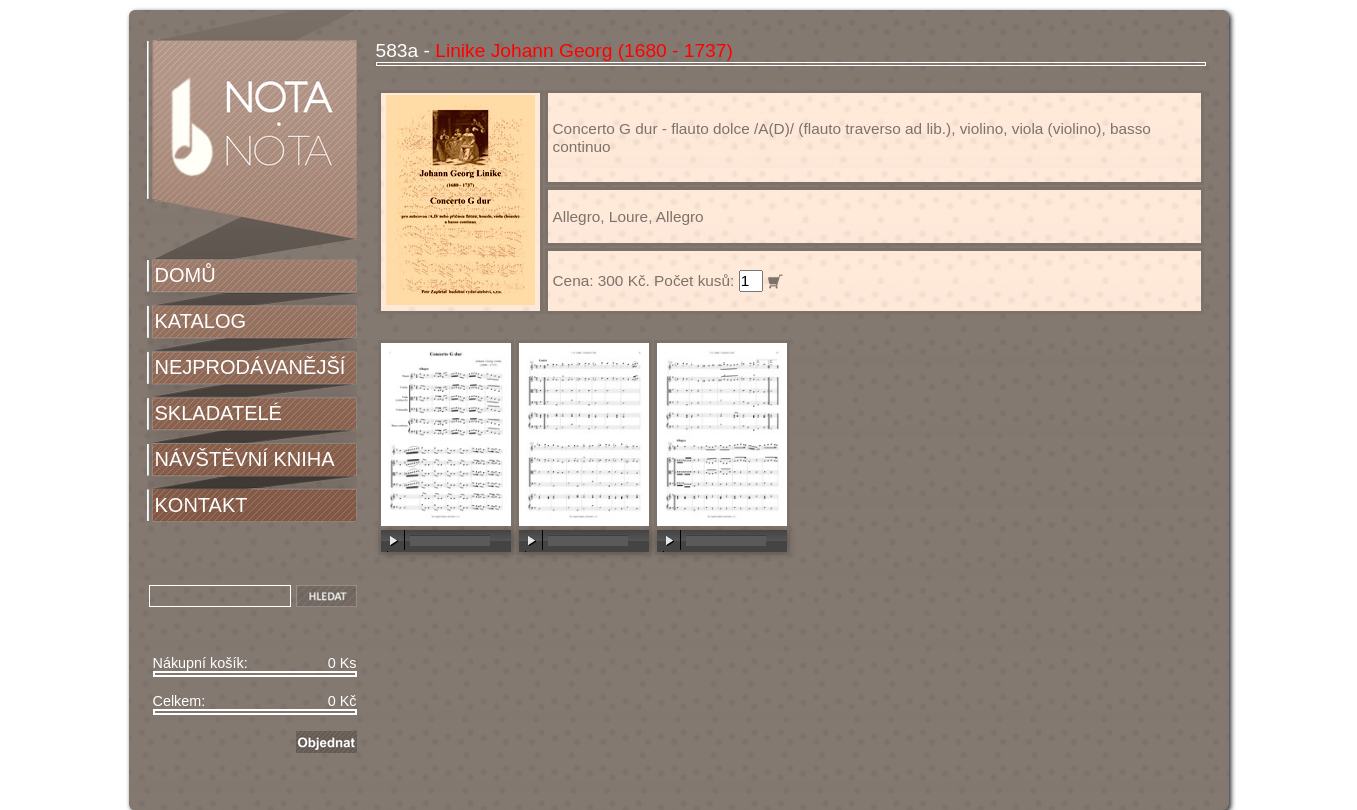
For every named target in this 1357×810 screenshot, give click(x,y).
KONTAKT (201, 505)
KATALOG (201, 321)
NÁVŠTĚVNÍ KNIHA (245, 459)
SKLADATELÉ (218, 413)
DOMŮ (185, 275)
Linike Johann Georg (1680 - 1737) (584, 50)
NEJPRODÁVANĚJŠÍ (250, 367)
